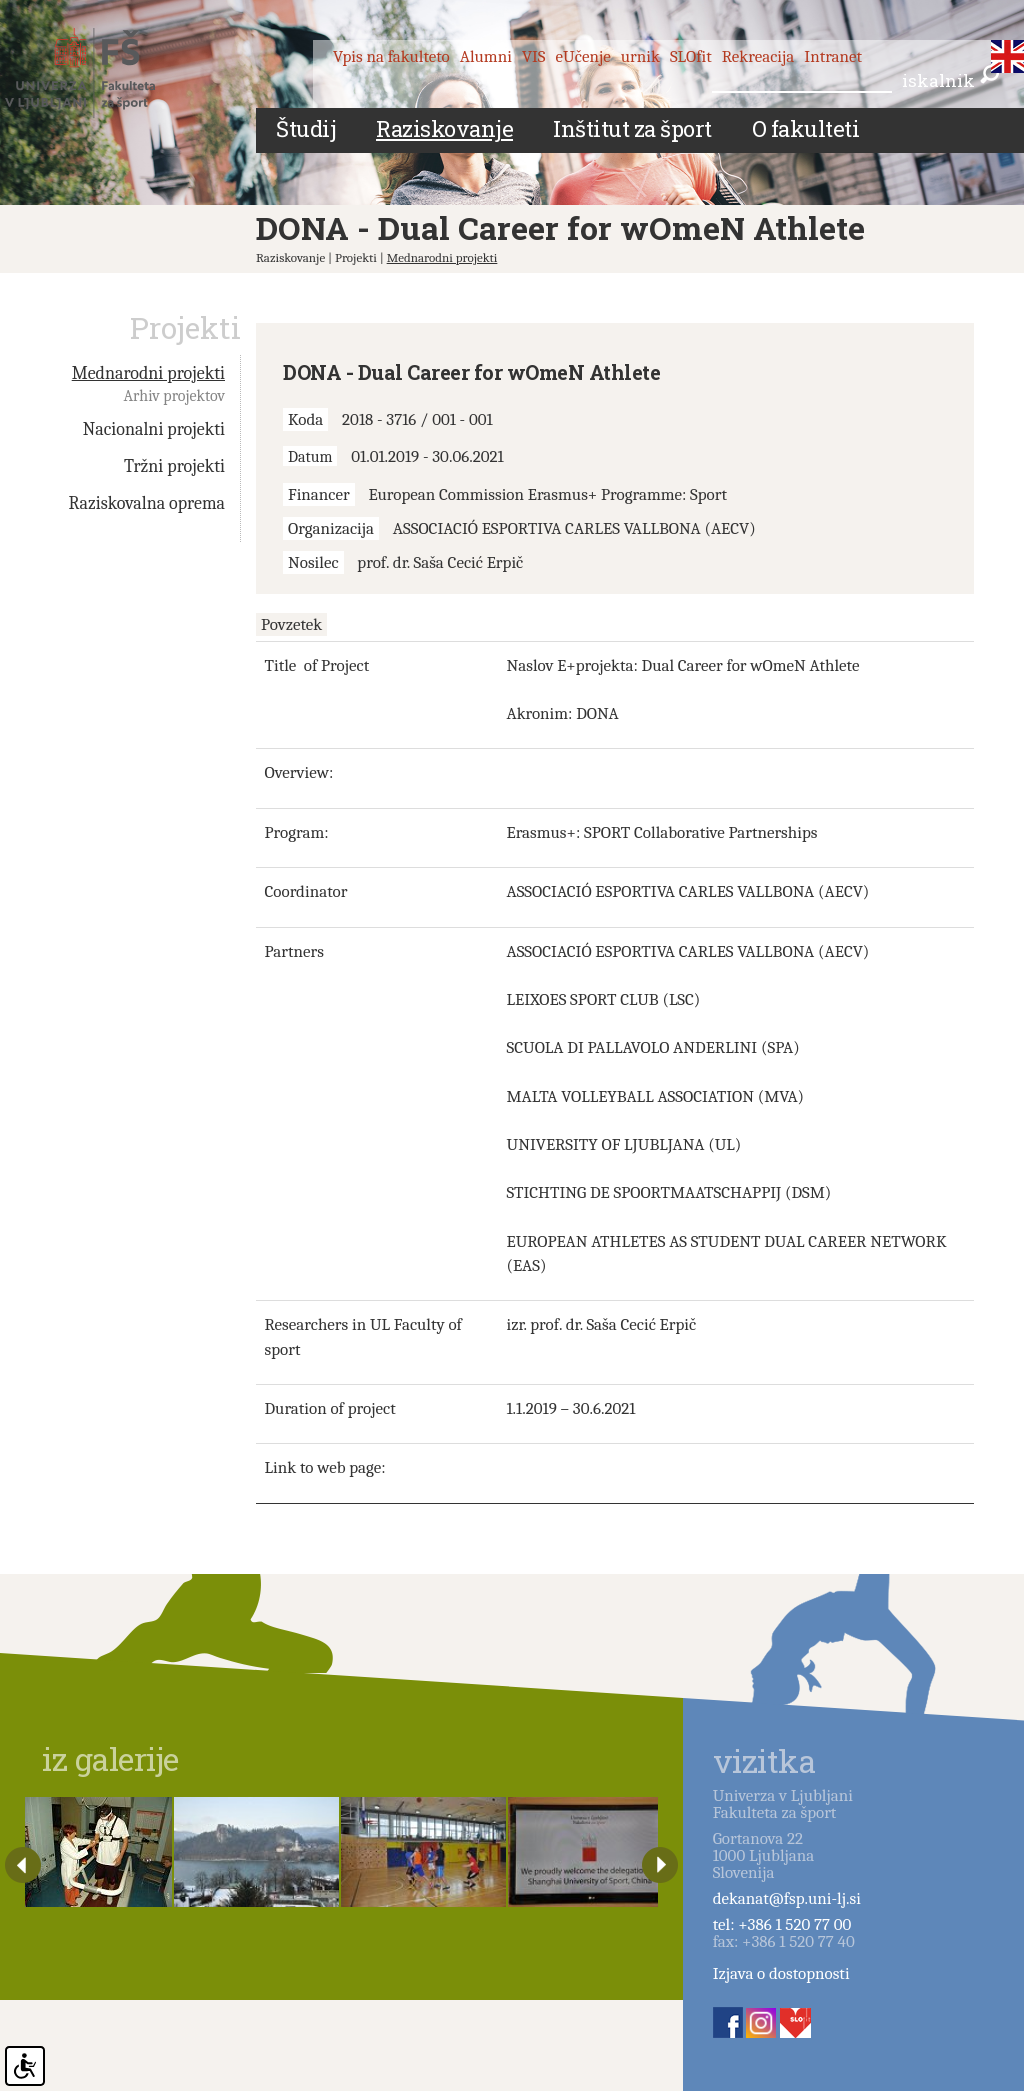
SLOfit (691, 56)
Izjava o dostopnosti (781, 1973)
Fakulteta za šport (102, 73)
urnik (640, 56)
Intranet (833, 56)
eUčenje (583, 56)
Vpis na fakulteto (391, 56)
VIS (534, 56)
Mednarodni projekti (442, 257)
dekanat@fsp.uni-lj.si (787, 1898)
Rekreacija (758, 56)
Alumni (486, 56)
